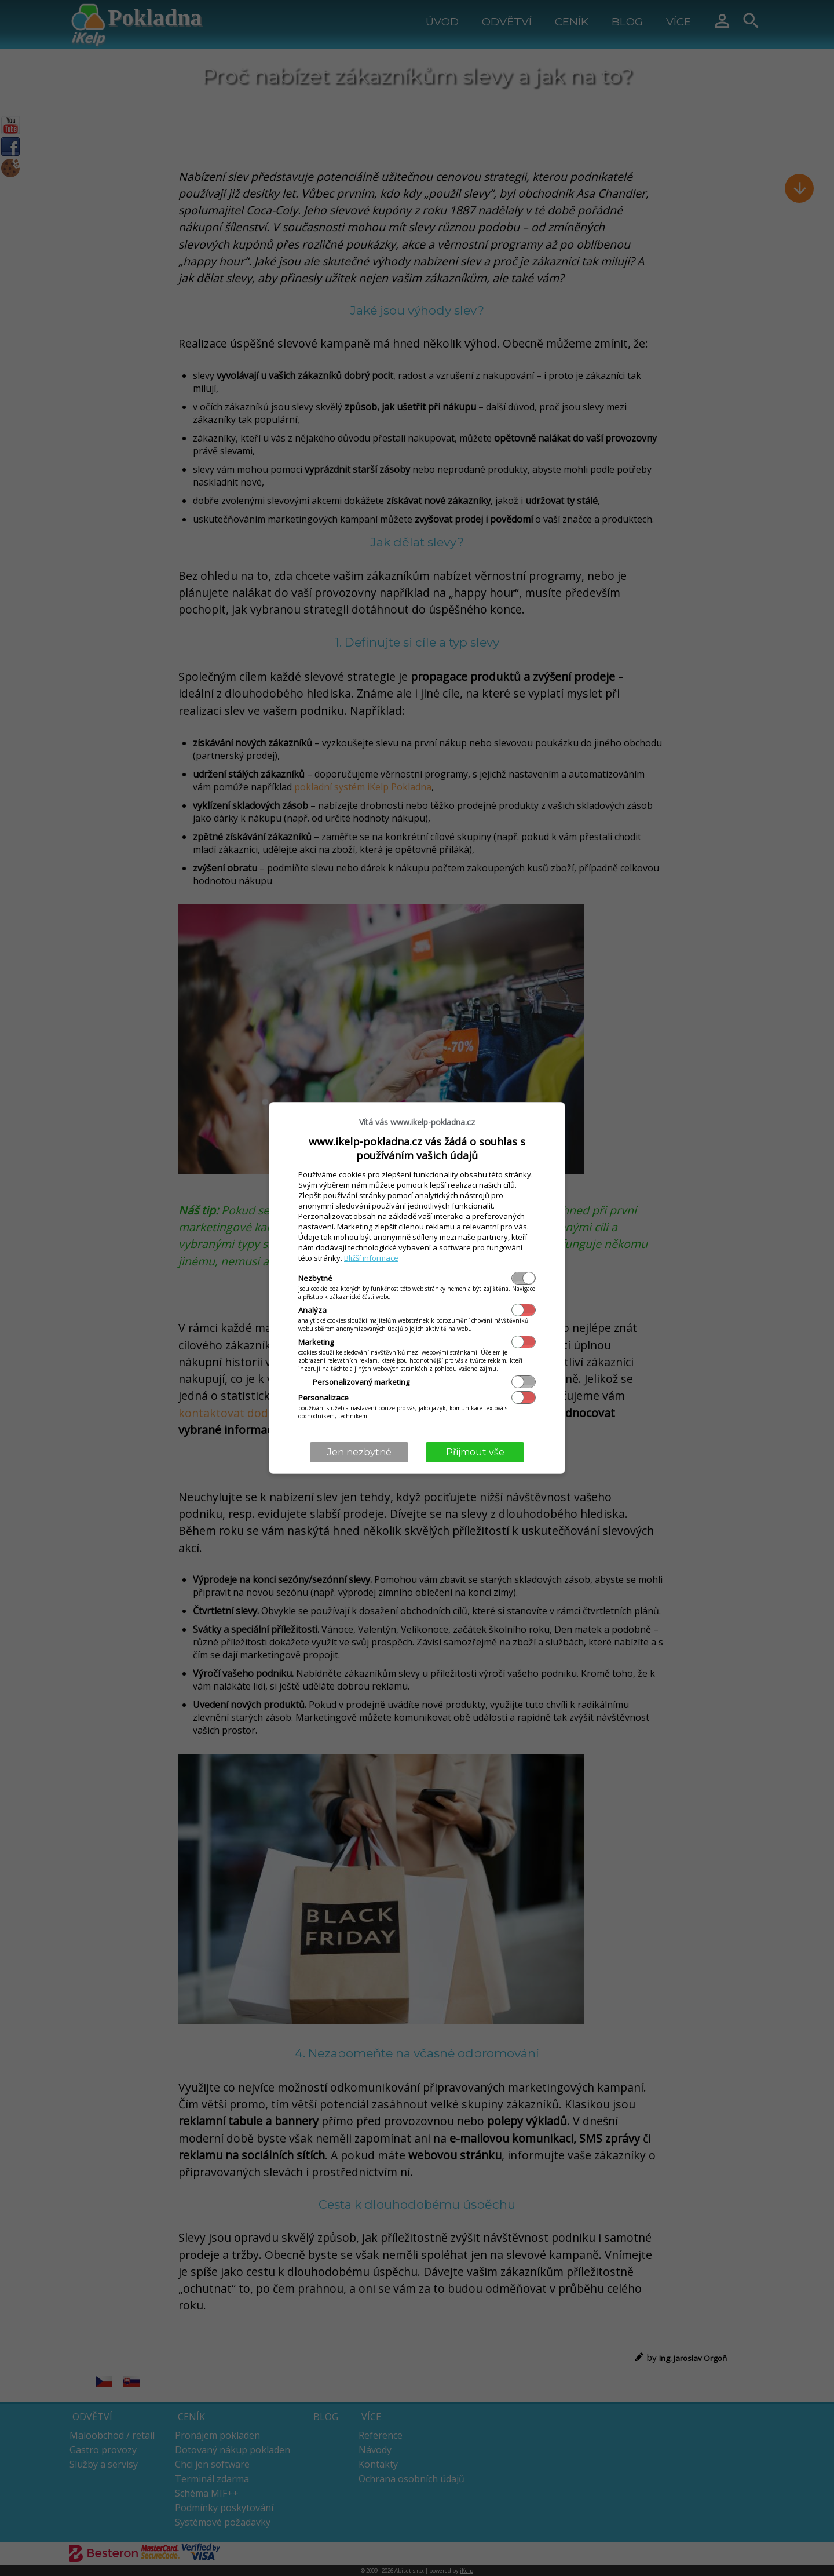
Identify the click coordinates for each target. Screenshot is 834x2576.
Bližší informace (371, 1258)
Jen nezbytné (359, 1452)
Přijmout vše (475, 1452)
